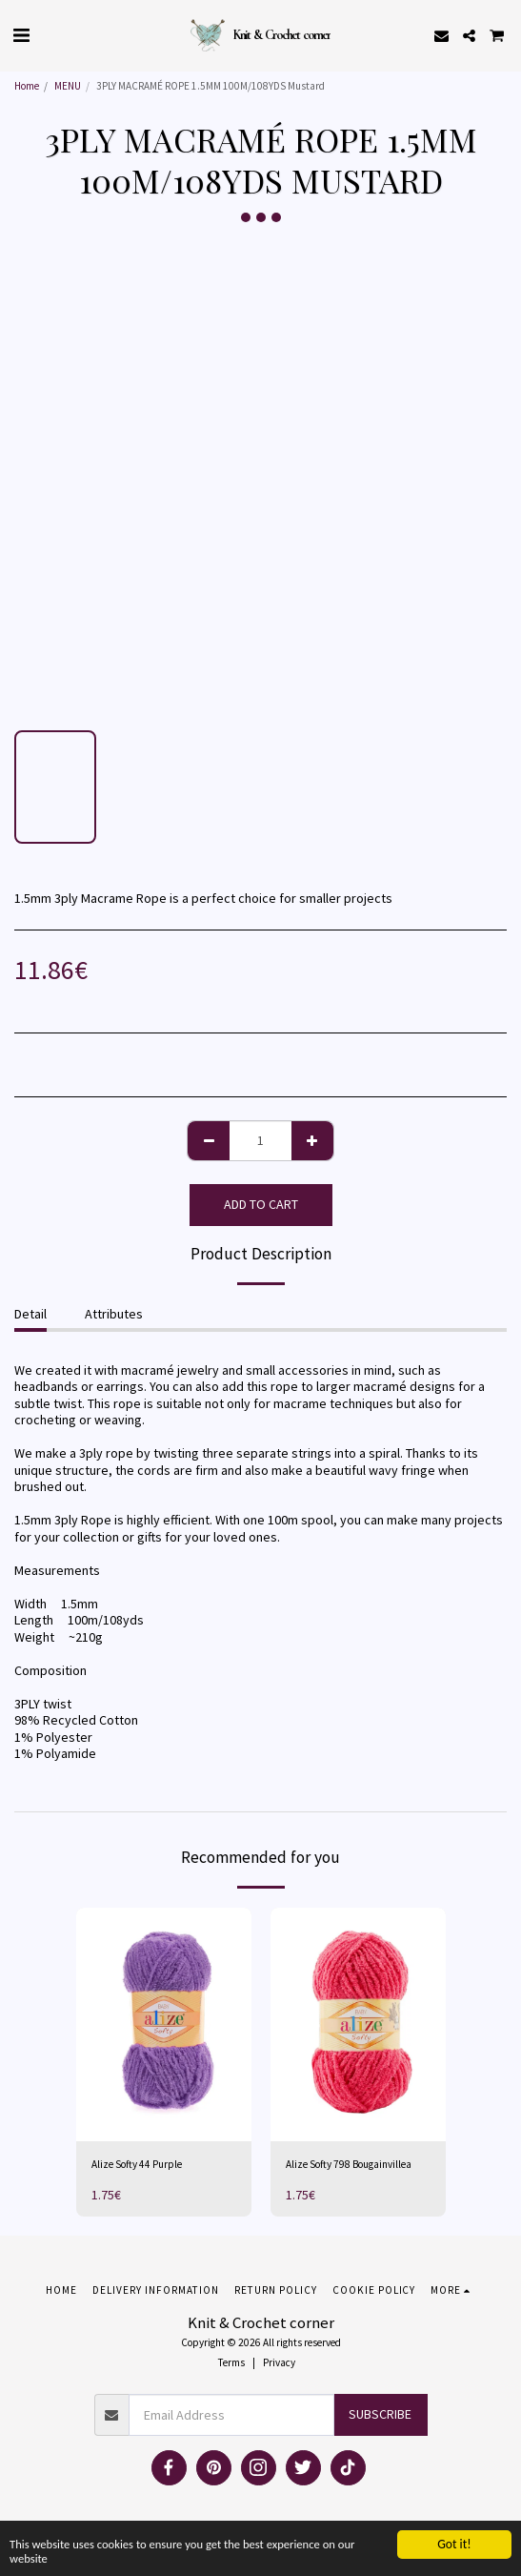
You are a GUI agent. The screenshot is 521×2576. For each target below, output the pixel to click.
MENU (67, 85)
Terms (231, 2362)
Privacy (279, 2362)
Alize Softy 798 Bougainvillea (348, 2164)
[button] (21, 34)
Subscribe (380, 2414)
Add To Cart (261, 1204)
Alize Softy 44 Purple (136, 2164)
